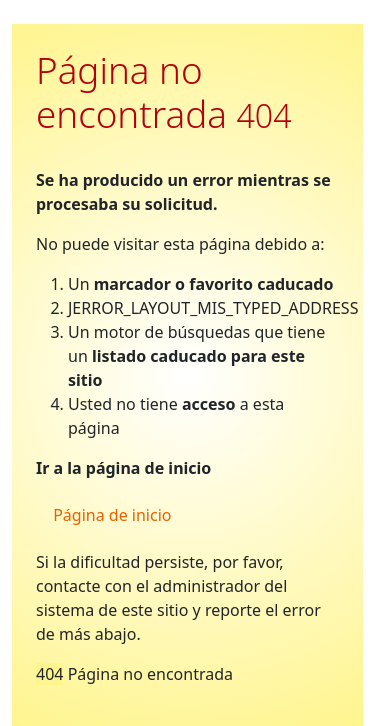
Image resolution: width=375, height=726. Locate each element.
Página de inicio (110, 515)
